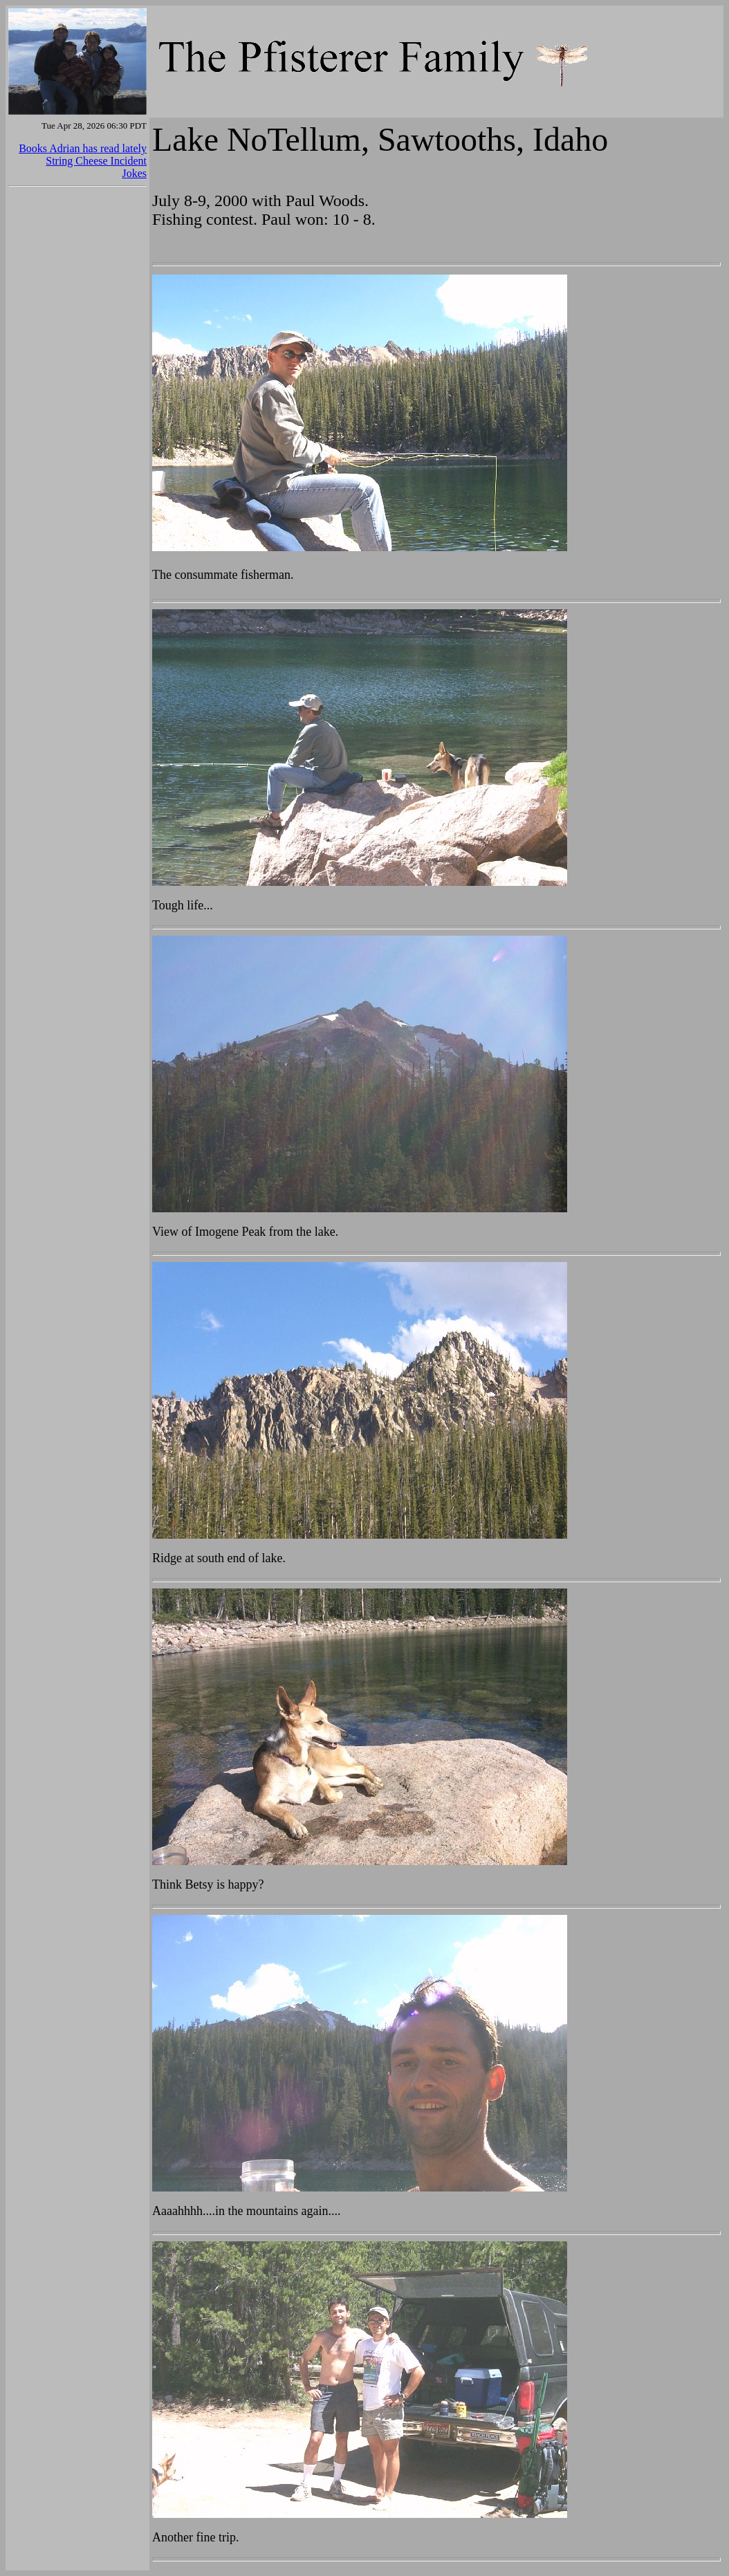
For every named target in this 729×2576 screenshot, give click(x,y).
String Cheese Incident (96, 161)
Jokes (134, 173)
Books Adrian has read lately (83, 148)
